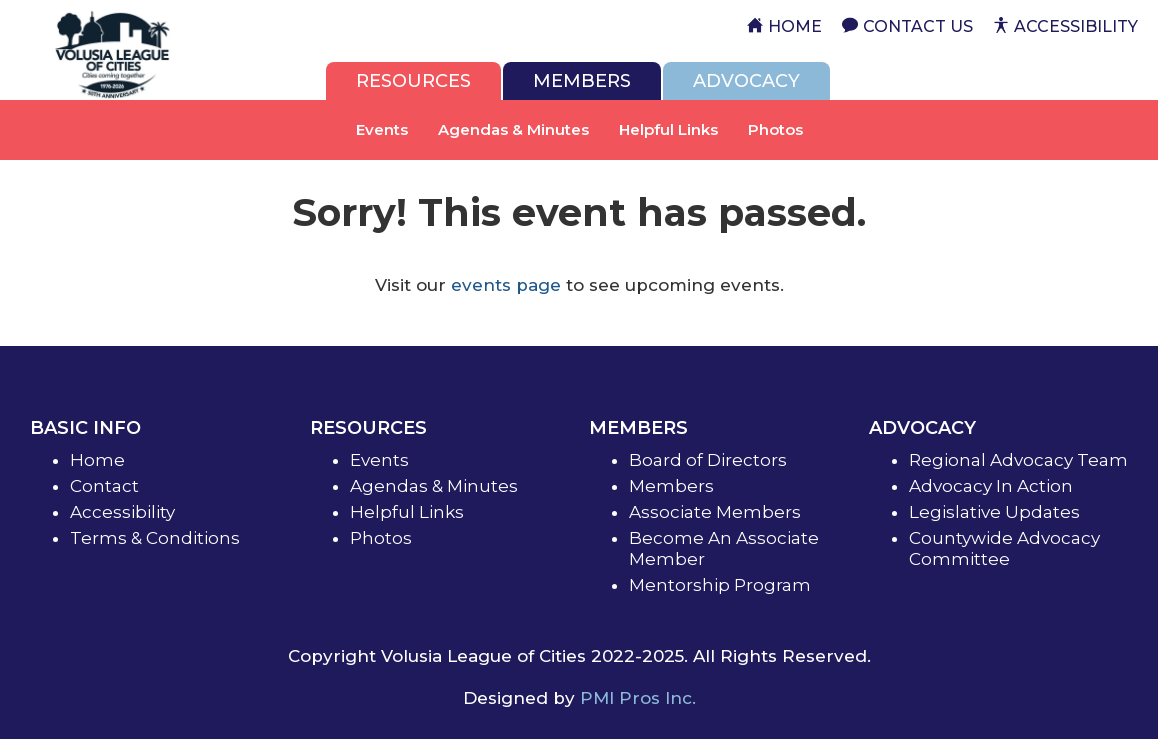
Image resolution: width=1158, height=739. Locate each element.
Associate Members (715, 512)
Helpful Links (668, 129)
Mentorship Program (720, 585)
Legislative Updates (994, 512)
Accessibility (122, 512)
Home (97, 460)
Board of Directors (708, 460)
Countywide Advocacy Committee (1004, 548)
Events (382, 129)
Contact (104, 486)
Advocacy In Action (991, 486)
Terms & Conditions (155, 538)
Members (671, 486)
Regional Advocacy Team (1018, 460)
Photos (775, 129)
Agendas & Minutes (513, 129)
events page (506, 285)
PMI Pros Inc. (638, 698)
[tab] (413, 81)
